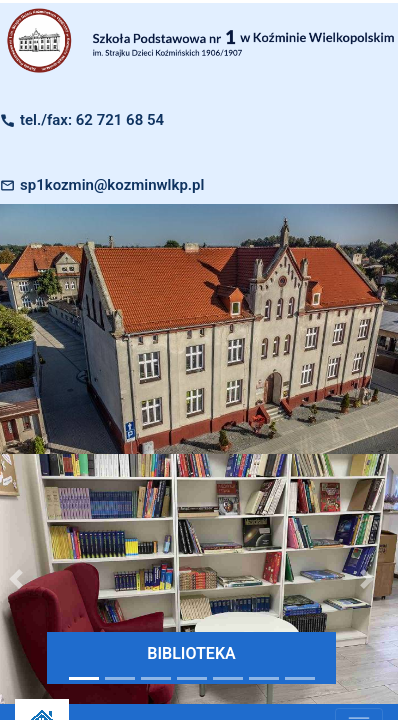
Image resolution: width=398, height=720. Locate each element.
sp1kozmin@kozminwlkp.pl (112, 185)
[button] (367, 579)
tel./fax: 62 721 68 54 (92, 120)
